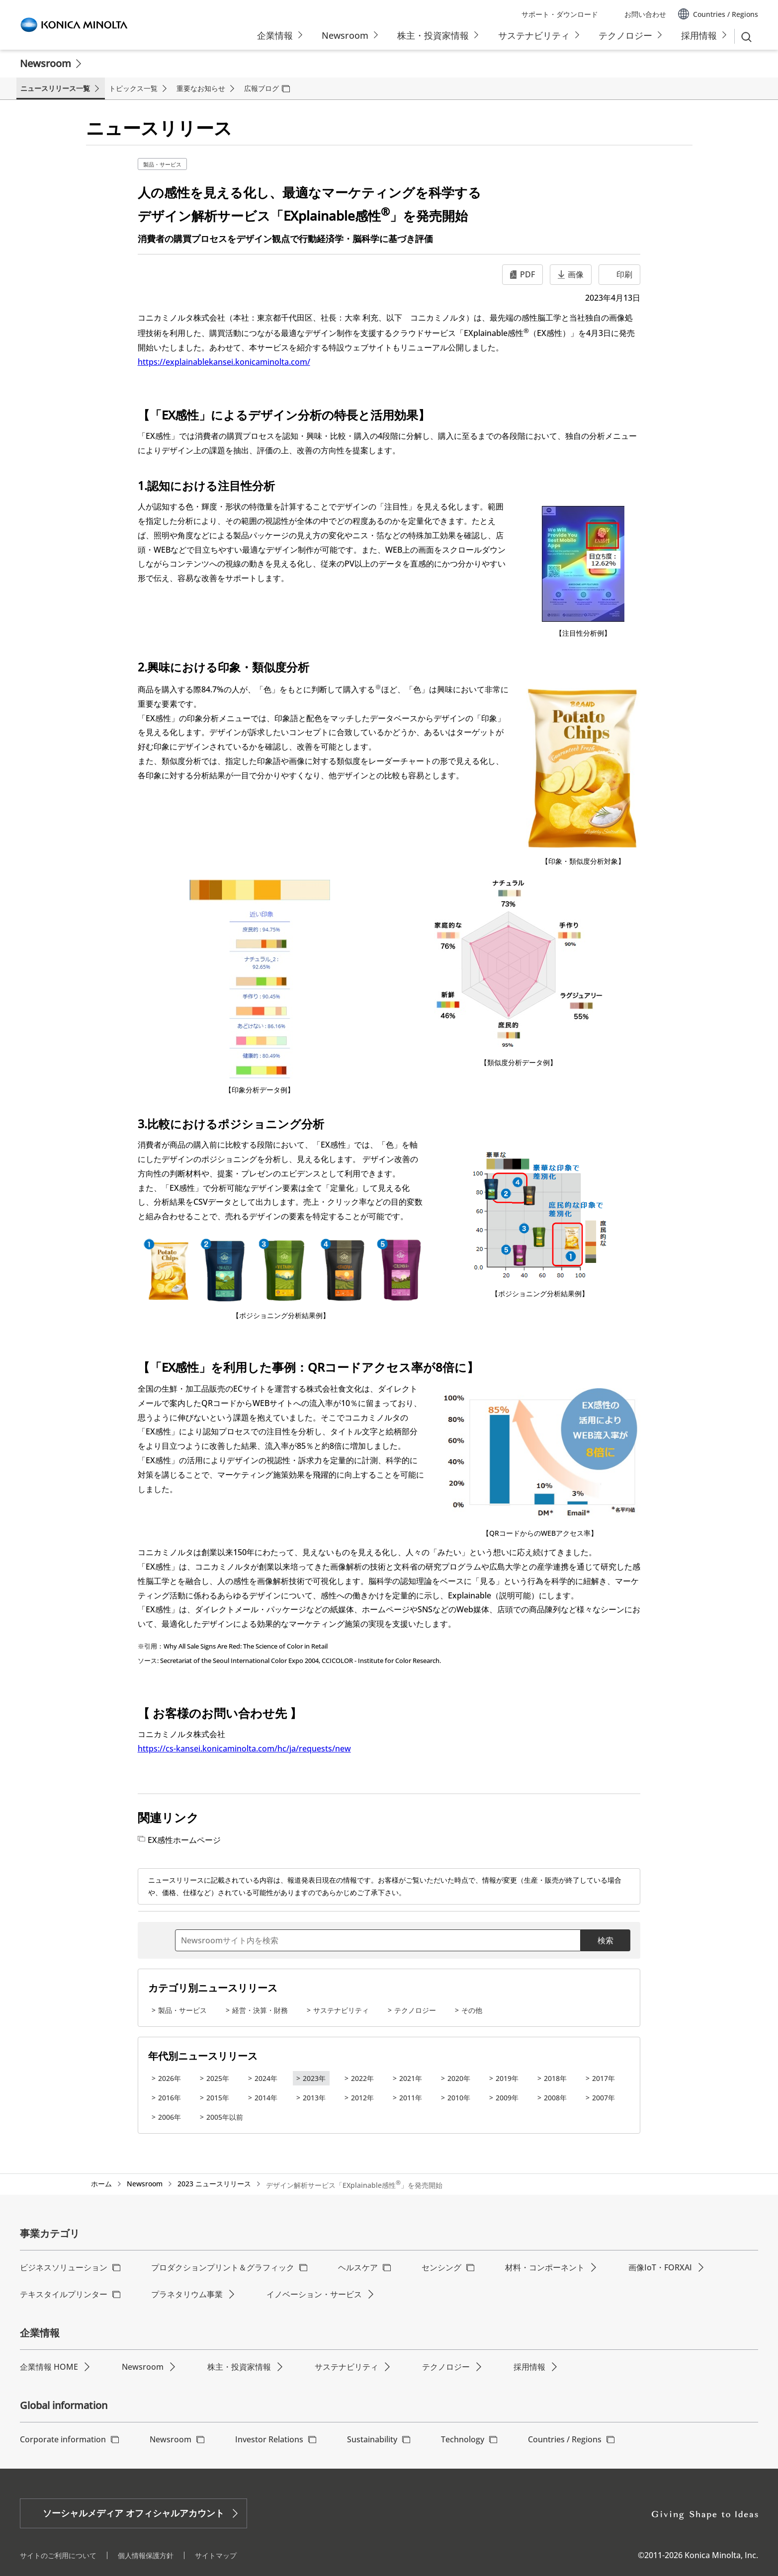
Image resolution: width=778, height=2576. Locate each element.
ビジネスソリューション (63, 2267)
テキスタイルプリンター (63, 2294)
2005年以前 (224, 2117)
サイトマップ (216, 2555)
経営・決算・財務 (260, 2010)
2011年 (410, 2097)
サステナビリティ (341, 2010)
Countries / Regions (565, 2439)
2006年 (169, 2117)
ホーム (101, 2183)
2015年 (217, 2097)
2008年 (555, 2097)
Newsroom (45, 63)
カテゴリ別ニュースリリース (212, 1987)
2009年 (507, 2097)
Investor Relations (269, 2439)
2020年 (458, 2078)
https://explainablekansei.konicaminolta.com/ (224, 361)
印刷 (624, 274)
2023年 (314, 2078)
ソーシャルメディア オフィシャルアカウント (133, 2513)
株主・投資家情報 (239, 2366)
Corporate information (63, 2439)
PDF (527, 274)
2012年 (362, 2097)
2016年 (169, 2097)
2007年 (603, 2097)
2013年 (314, 2097)
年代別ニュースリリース (203, 2056)
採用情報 (529, 2366)
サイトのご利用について (58, 2555)
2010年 (458, 2097)
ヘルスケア (358, 2267)
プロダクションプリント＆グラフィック (222, 2267)
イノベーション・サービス (314, 2294)
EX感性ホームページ (184, 1839)
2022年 (362, 2078)
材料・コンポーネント (545, 2267)
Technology (462, 2439)
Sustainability (372, 2439)
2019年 (507, 2078)
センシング (441, 2267)
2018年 (555, 2078)
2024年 (266, 2078)
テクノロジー (415, 2010)
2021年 (410, 2078)
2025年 (217, 2078)
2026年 (169, 2078)
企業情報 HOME (49, 2366)
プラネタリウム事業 (187, 2294)
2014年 (266, 2097)
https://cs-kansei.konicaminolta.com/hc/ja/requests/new (244, 1748)
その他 (471, 2010)
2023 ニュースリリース (214, 2183)
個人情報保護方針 (145, 2555)
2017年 (603, 2078)
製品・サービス (162, 164)
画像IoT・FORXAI (660, 2267)
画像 (576, 274)
